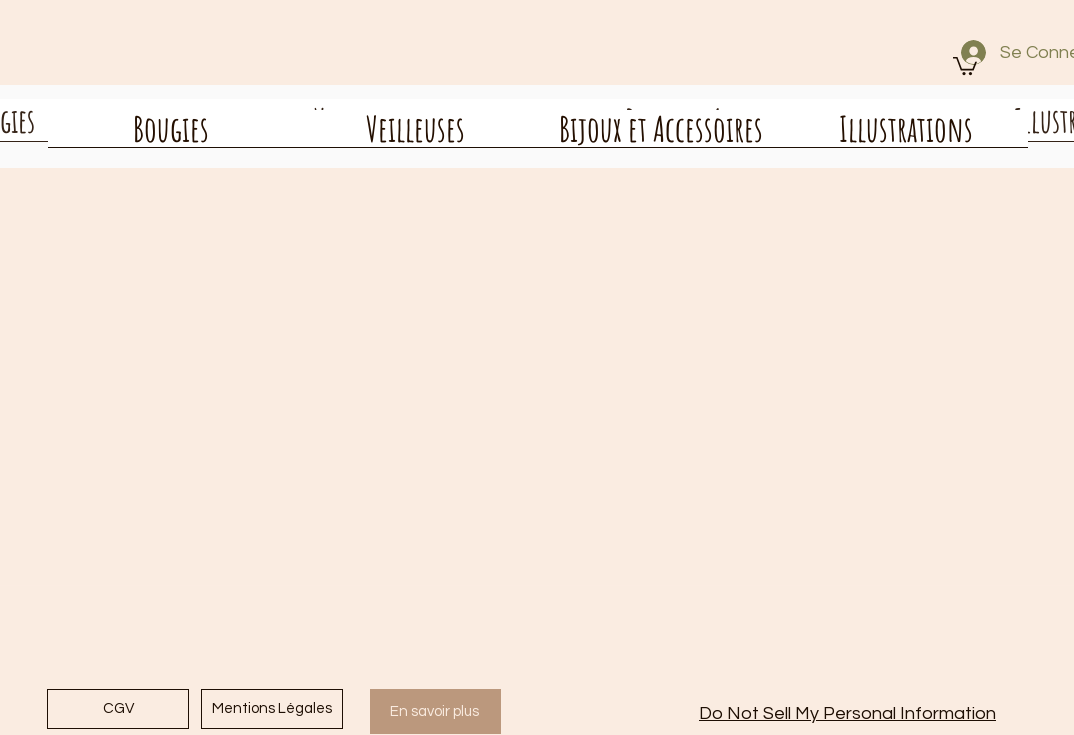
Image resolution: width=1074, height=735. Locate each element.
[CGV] (118, 709)
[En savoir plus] (435, 711)
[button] (965, 65)
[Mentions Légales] (272, 709)
